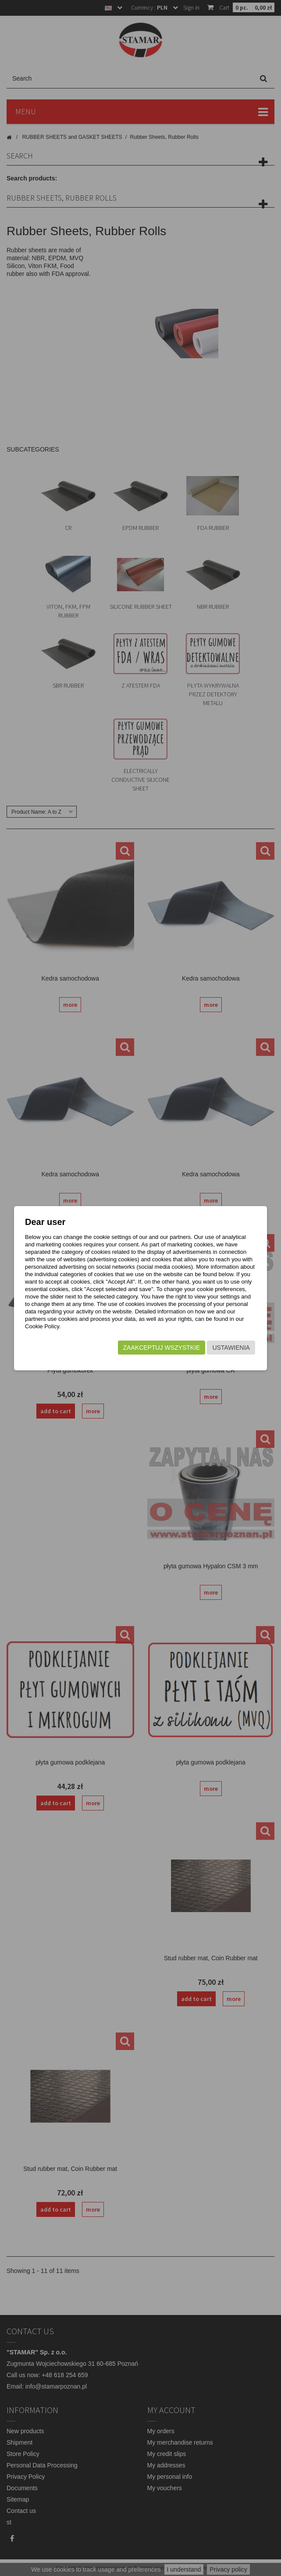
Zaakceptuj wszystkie (161, 1347)
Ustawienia (231, 1347)
